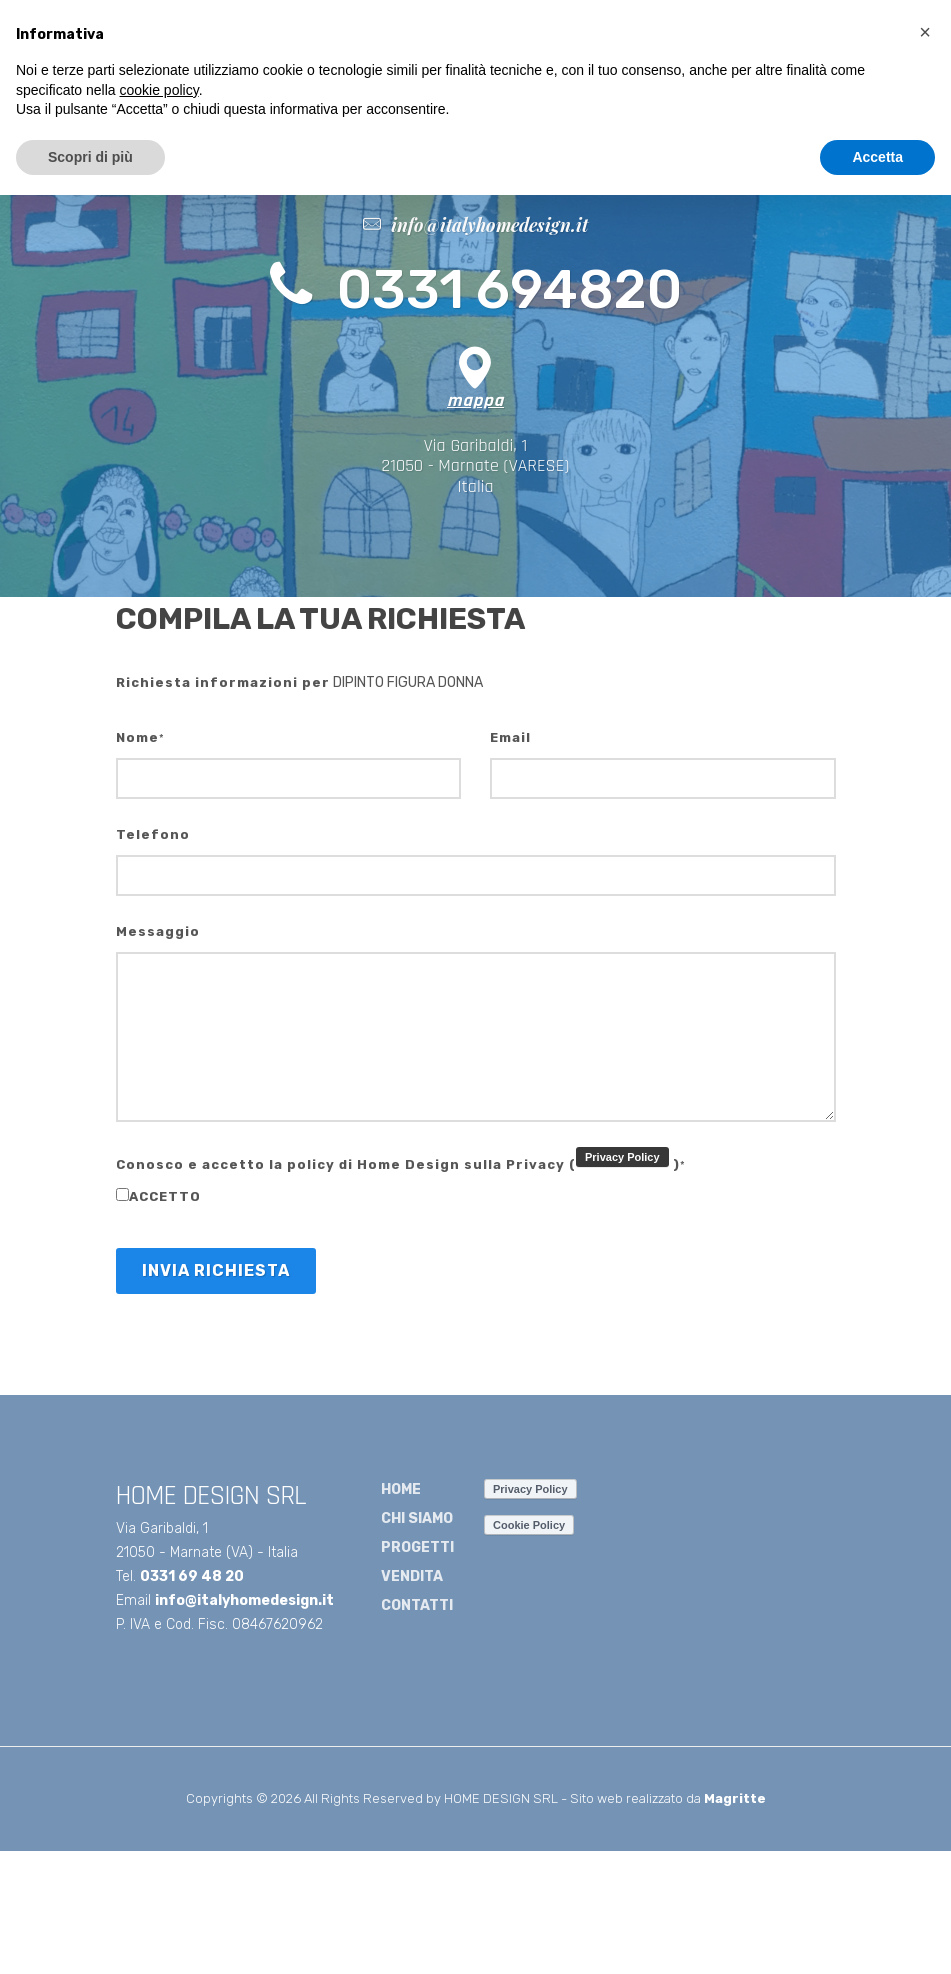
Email (510, 737)
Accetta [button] (877, 157)
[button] (925, 32)
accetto (158, 1196)
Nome (140, 737)
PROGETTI (417, 1547)
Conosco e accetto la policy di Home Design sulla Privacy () (401, 1159)
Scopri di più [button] (90, 157)
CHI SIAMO (417, 1518)
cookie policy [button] (159, 90)
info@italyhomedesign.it (244, 1600)
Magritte (735, 1798)
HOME (401, 1489)
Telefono (153, 834)
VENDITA (412, 1576)
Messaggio (158, 931)
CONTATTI (417, 1605)
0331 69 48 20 (192, 1576)
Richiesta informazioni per (223, 682)
